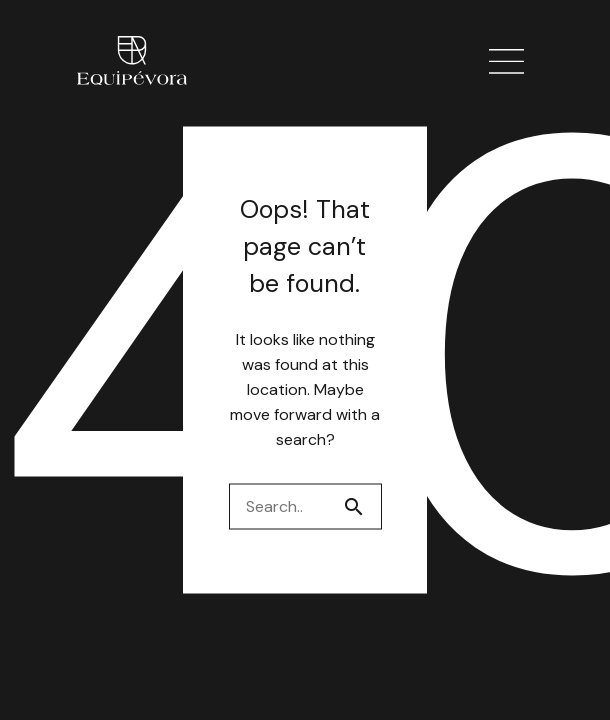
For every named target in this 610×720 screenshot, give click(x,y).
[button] (507, 62)
